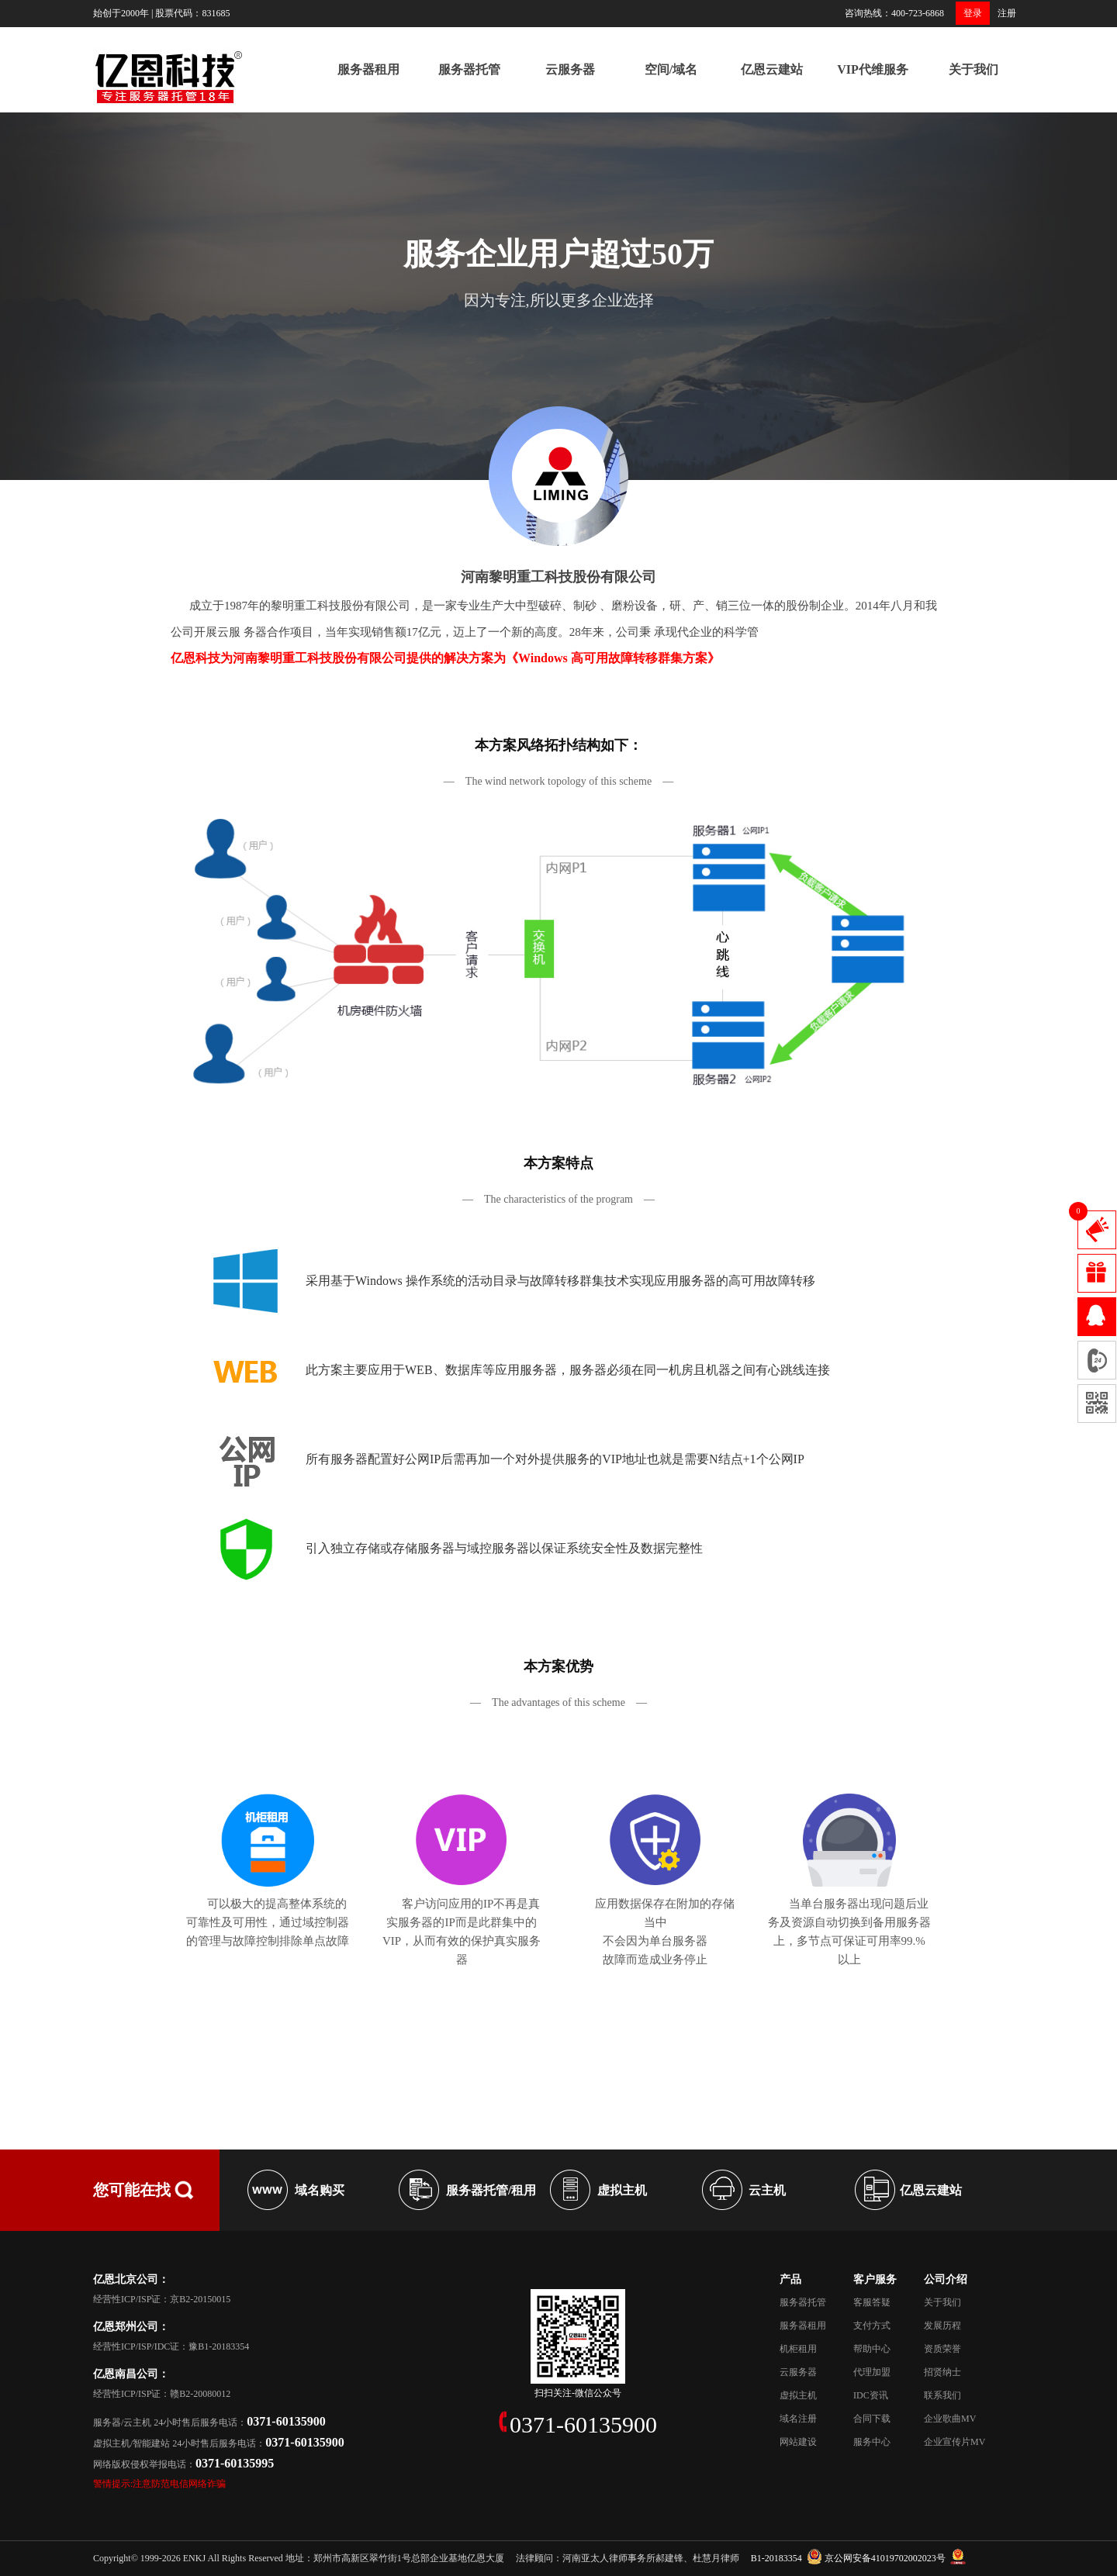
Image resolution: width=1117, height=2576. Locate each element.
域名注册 (798, 2418)
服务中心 (871, 2441)
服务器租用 (368, 69)
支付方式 (871, 2325)
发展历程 (942, 2325)
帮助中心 (871, 2348)
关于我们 (973, 69)
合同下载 (871, 2418)
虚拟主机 (622, 2190)
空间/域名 (671, 69)
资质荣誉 (942, 2348)
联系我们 (942, 2395)
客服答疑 (871, 2302)
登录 (972, 13)
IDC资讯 (870, 2395)
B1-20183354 (776, 2558)
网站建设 (798, 2441)
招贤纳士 (942, 2372)
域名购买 (319, 2190)
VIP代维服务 (872, 69)
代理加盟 (871, 2372)
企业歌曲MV (950, 2418)
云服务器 (570, 69)
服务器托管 (469, 69)
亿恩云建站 (772, 69)
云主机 (767, 2190)
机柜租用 (798, 2348)
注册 (1007, 13)
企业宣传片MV (954, 2441)
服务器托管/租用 (491, 2190)
